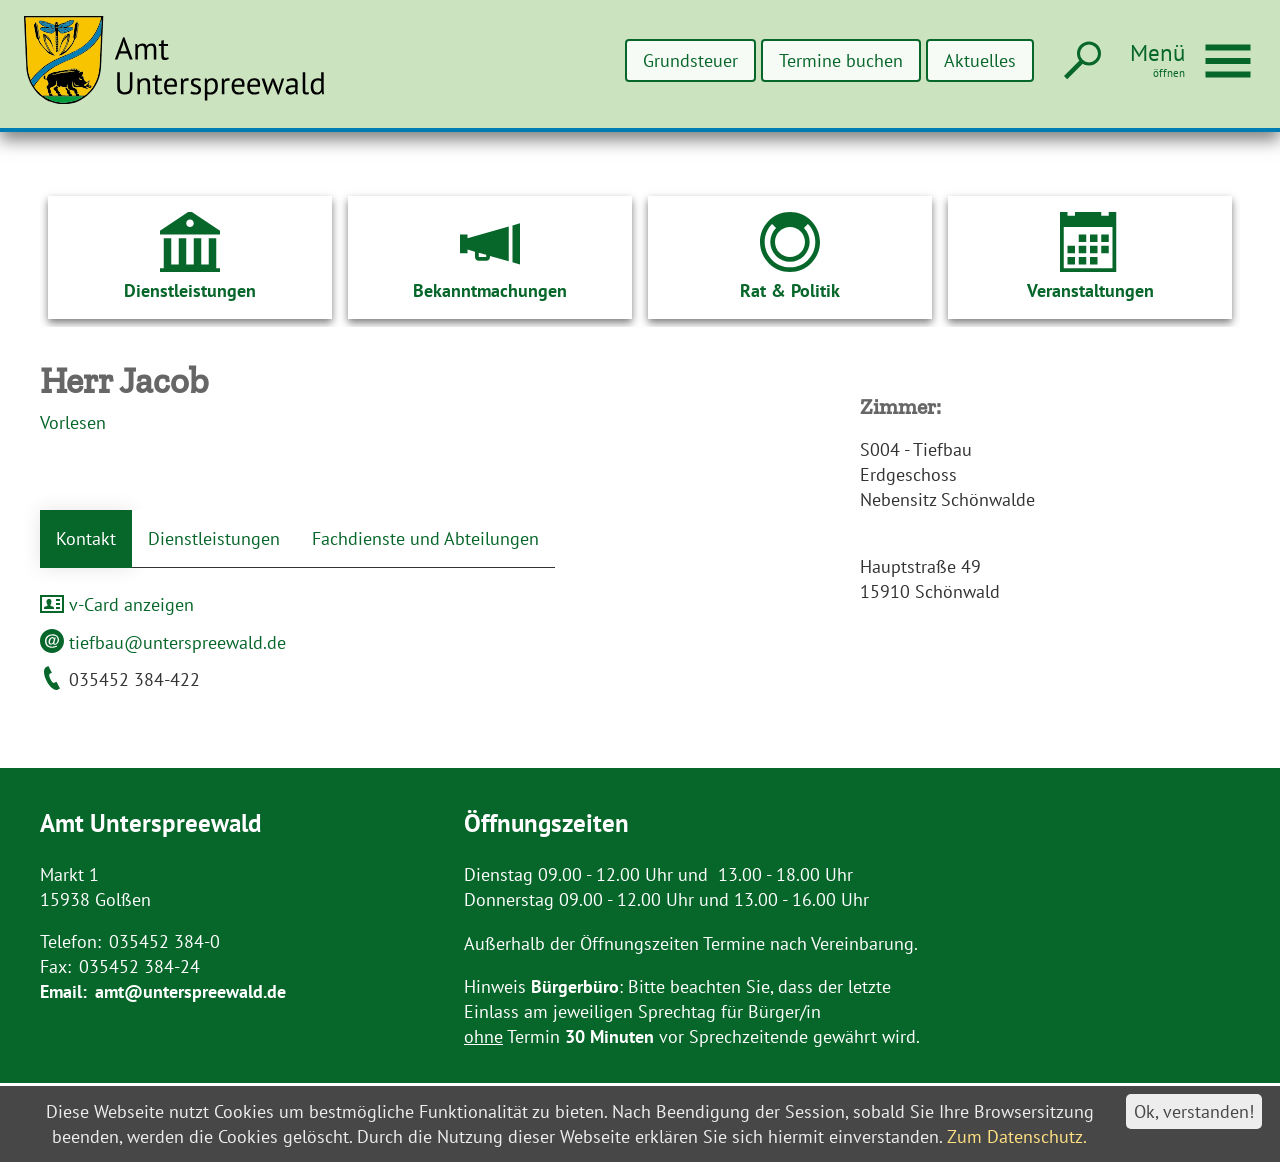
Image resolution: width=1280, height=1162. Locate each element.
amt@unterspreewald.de (190, 991)
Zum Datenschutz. (1017, 1136)
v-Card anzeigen (117, 604)
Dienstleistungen (214, 538)
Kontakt (86, 538)
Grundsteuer (692, 60)
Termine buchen (842, 60)
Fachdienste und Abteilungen (425, 538)
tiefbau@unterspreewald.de (163, 642)
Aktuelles (980, 60)
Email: (63, 991)
